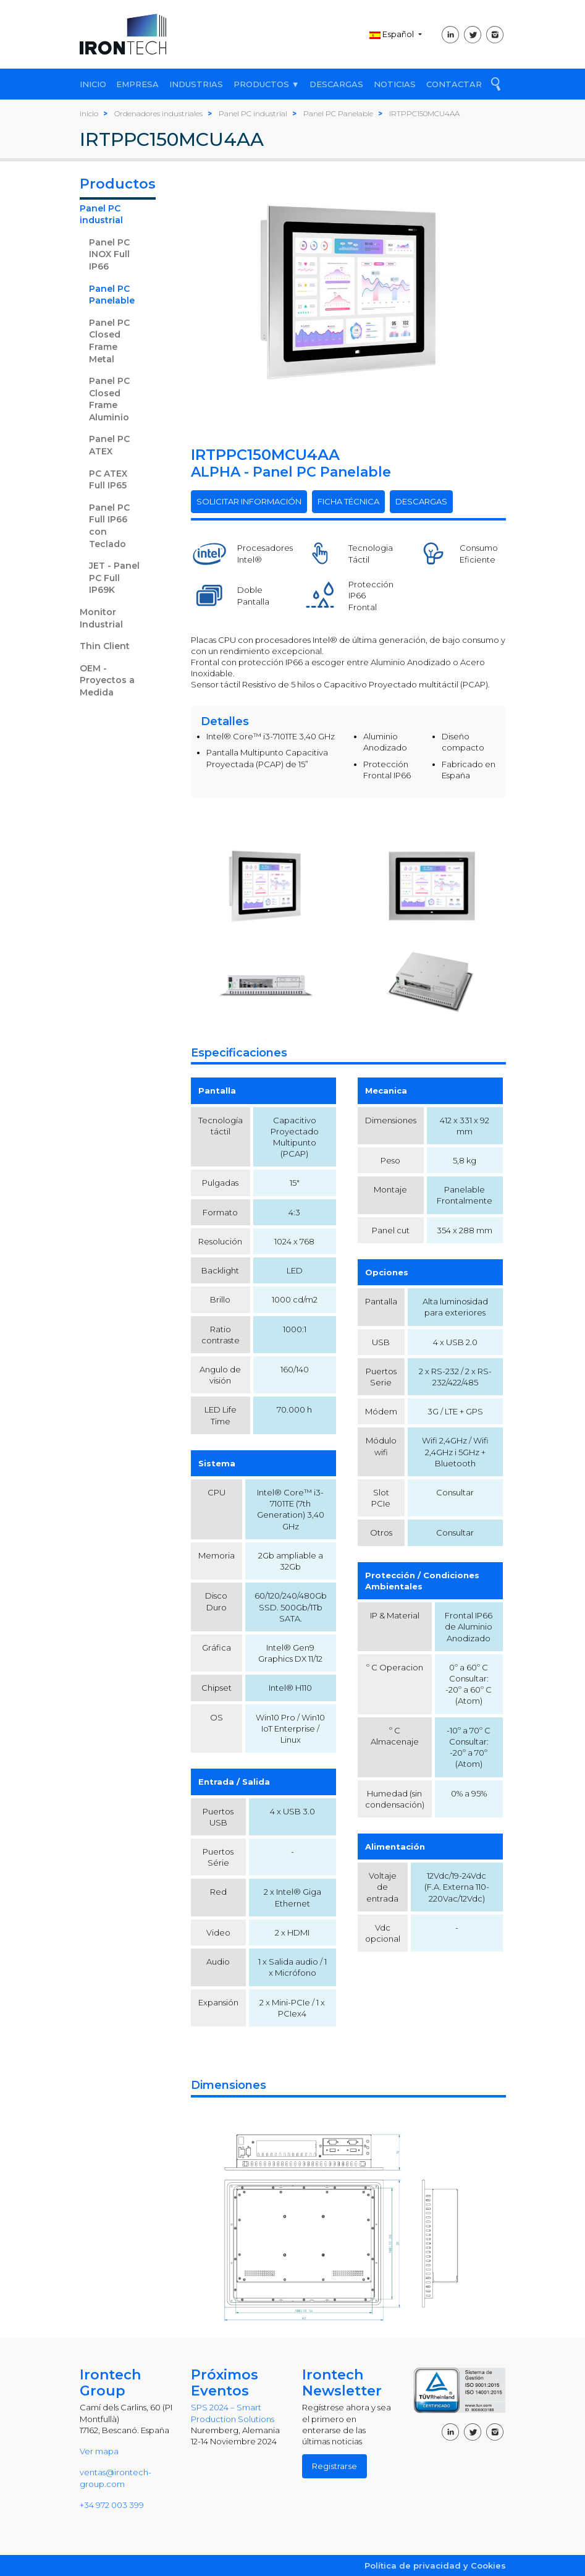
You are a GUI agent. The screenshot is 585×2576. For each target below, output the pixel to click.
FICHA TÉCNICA (348, 501)
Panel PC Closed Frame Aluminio (109, 399)
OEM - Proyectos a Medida (107, 680)
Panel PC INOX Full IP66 (109, 254)
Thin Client (105, 646)
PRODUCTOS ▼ (267, 84)
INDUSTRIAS (196, 84)
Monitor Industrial (101, 618)
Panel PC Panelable (112, 295)
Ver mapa (99, 2451)
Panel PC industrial (101, 214)
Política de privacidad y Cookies (435, 2565)
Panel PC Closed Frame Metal (109, 341)
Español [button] (392, 34)
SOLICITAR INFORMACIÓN (248, 501)
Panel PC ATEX (109, 445)
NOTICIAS (395, 84)
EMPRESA (137, 84)
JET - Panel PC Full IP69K (114, 577)
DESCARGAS (336, 84)
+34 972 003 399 (112, 2505)
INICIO (93, 84)
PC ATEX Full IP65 (108, 479)
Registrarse (334, 2466)
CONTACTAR (454, 84)
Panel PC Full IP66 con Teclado (109, 526)
